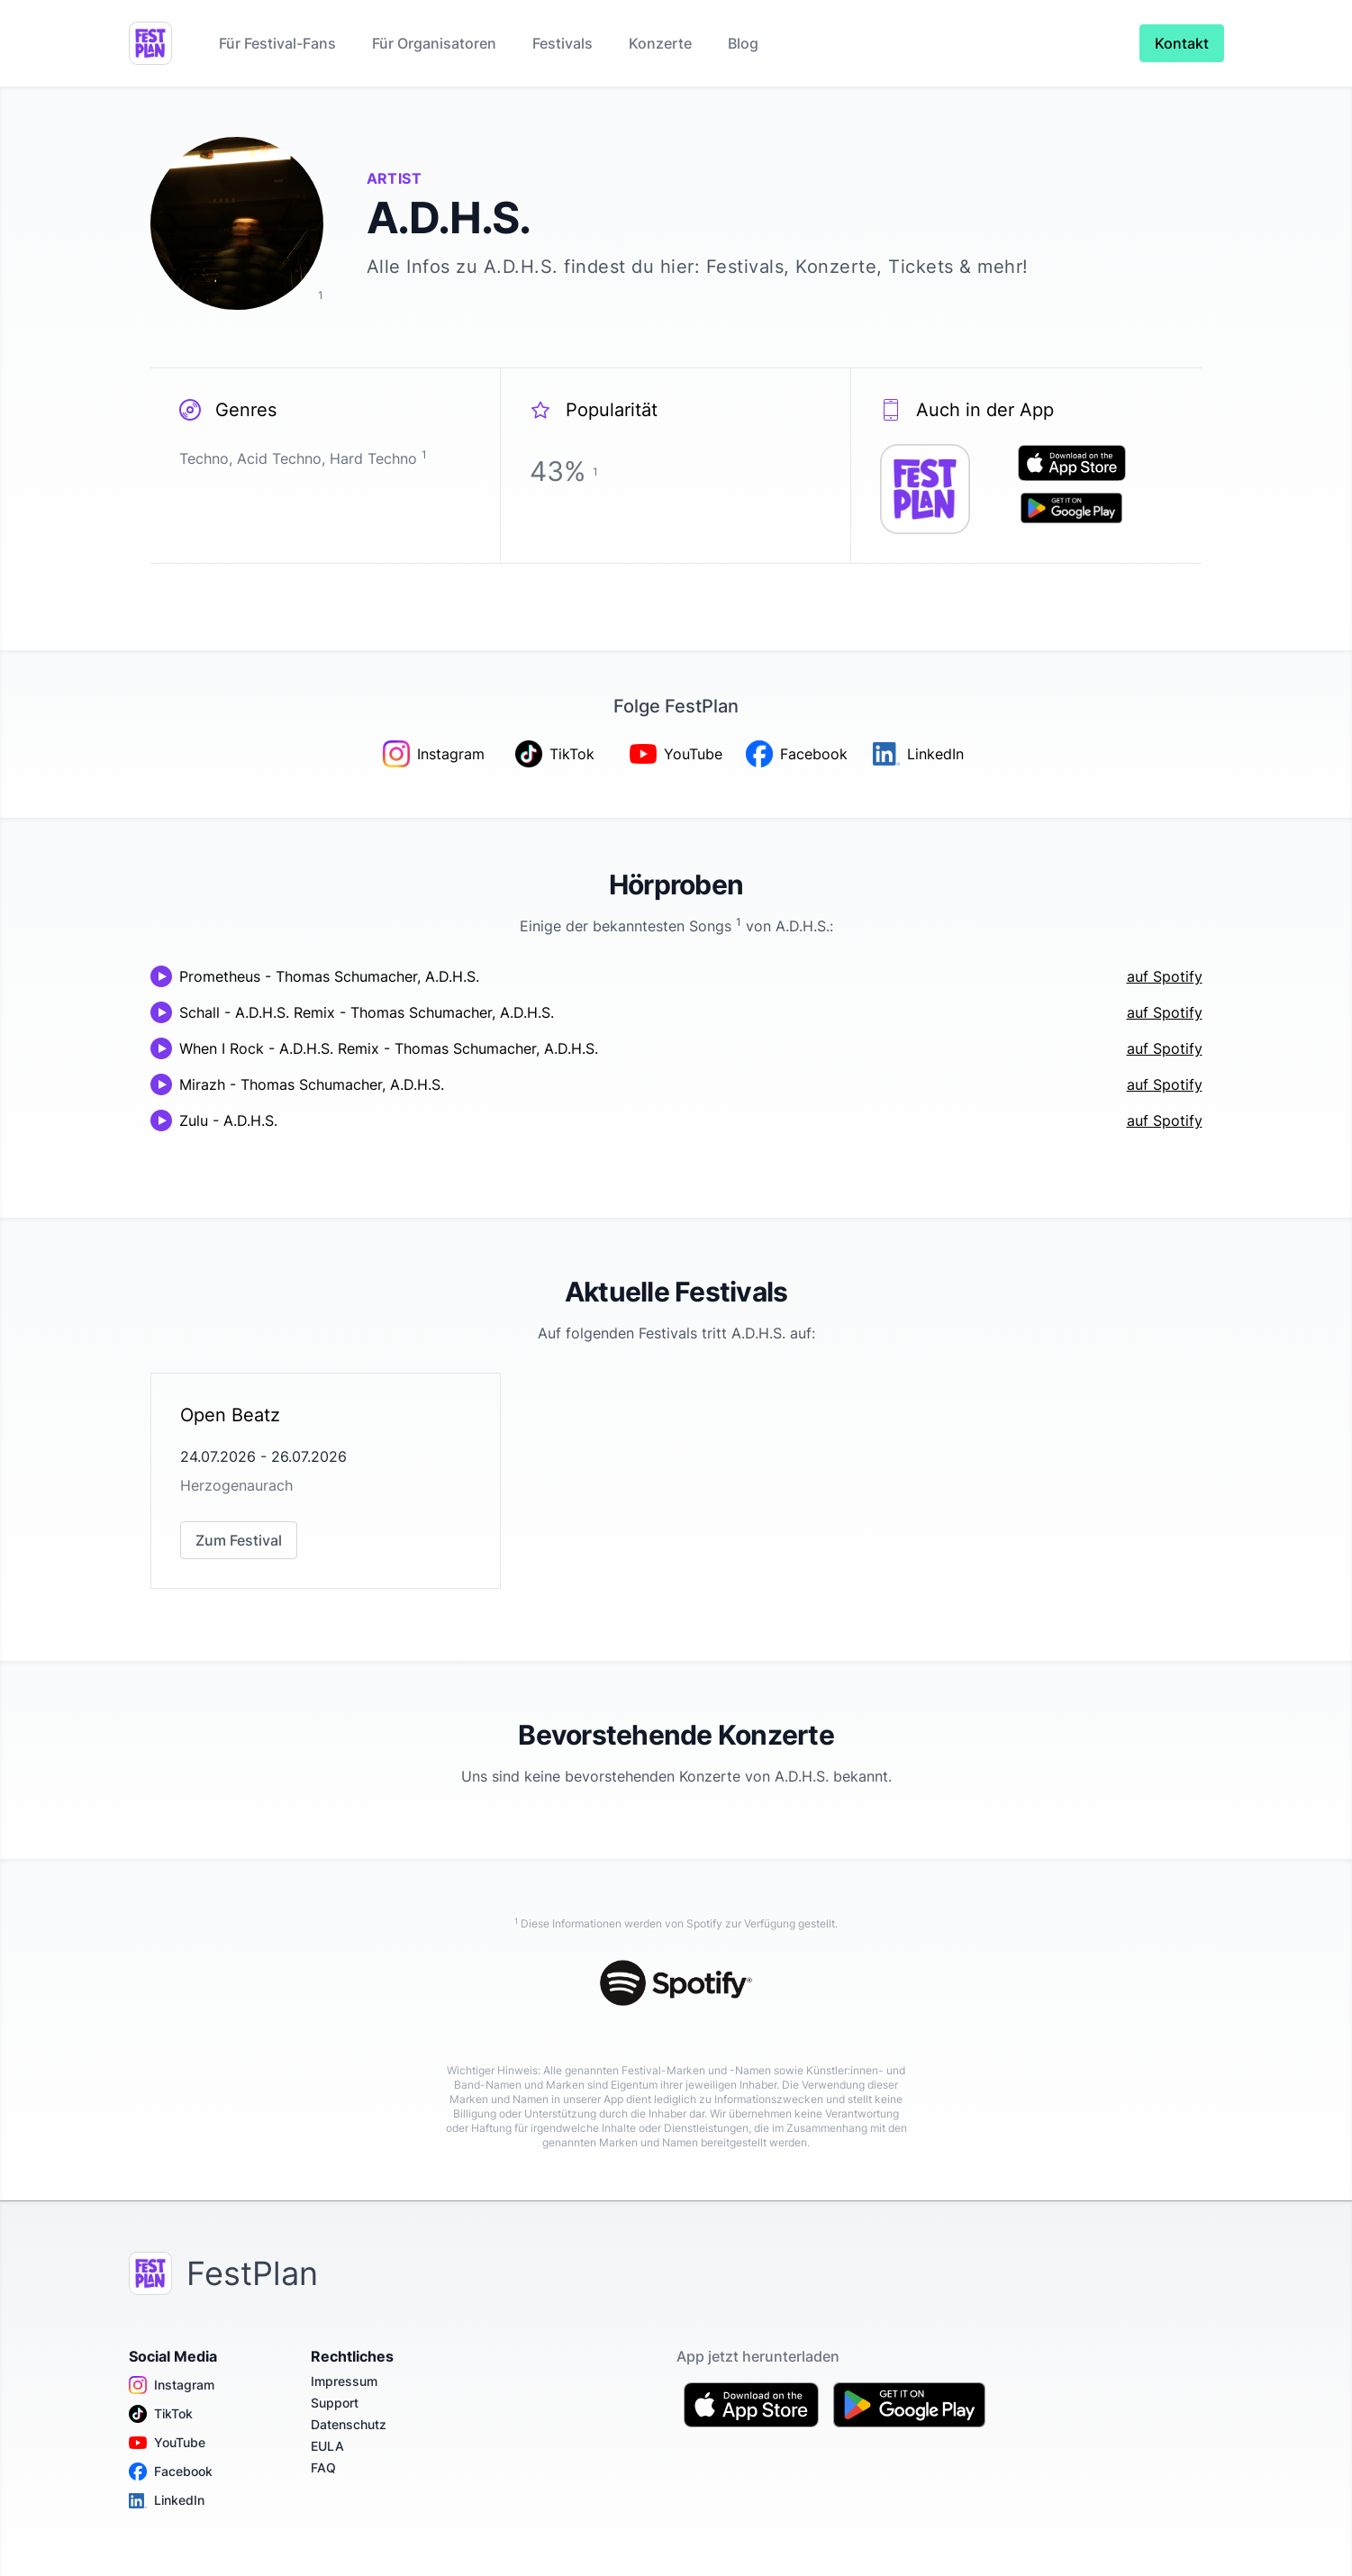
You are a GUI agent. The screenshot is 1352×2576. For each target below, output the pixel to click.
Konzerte (660, 43)
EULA (327, 2446)
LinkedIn (166, 2500)
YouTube (167, 2443)
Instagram (171, 2385)
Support (334, 2402)
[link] (325, 1481)
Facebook (171, 2471)
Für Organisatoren (434, 43)
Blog (743, 43)
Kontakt (1182, 43)
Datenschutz (348, 2424)
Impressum (344, 2381)
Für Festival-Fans (277, 43)
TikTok (161, 2414)
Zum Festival (238, 1540)
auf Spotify (1164, 976)
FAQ (323, 2467)
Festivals (562, 43)
